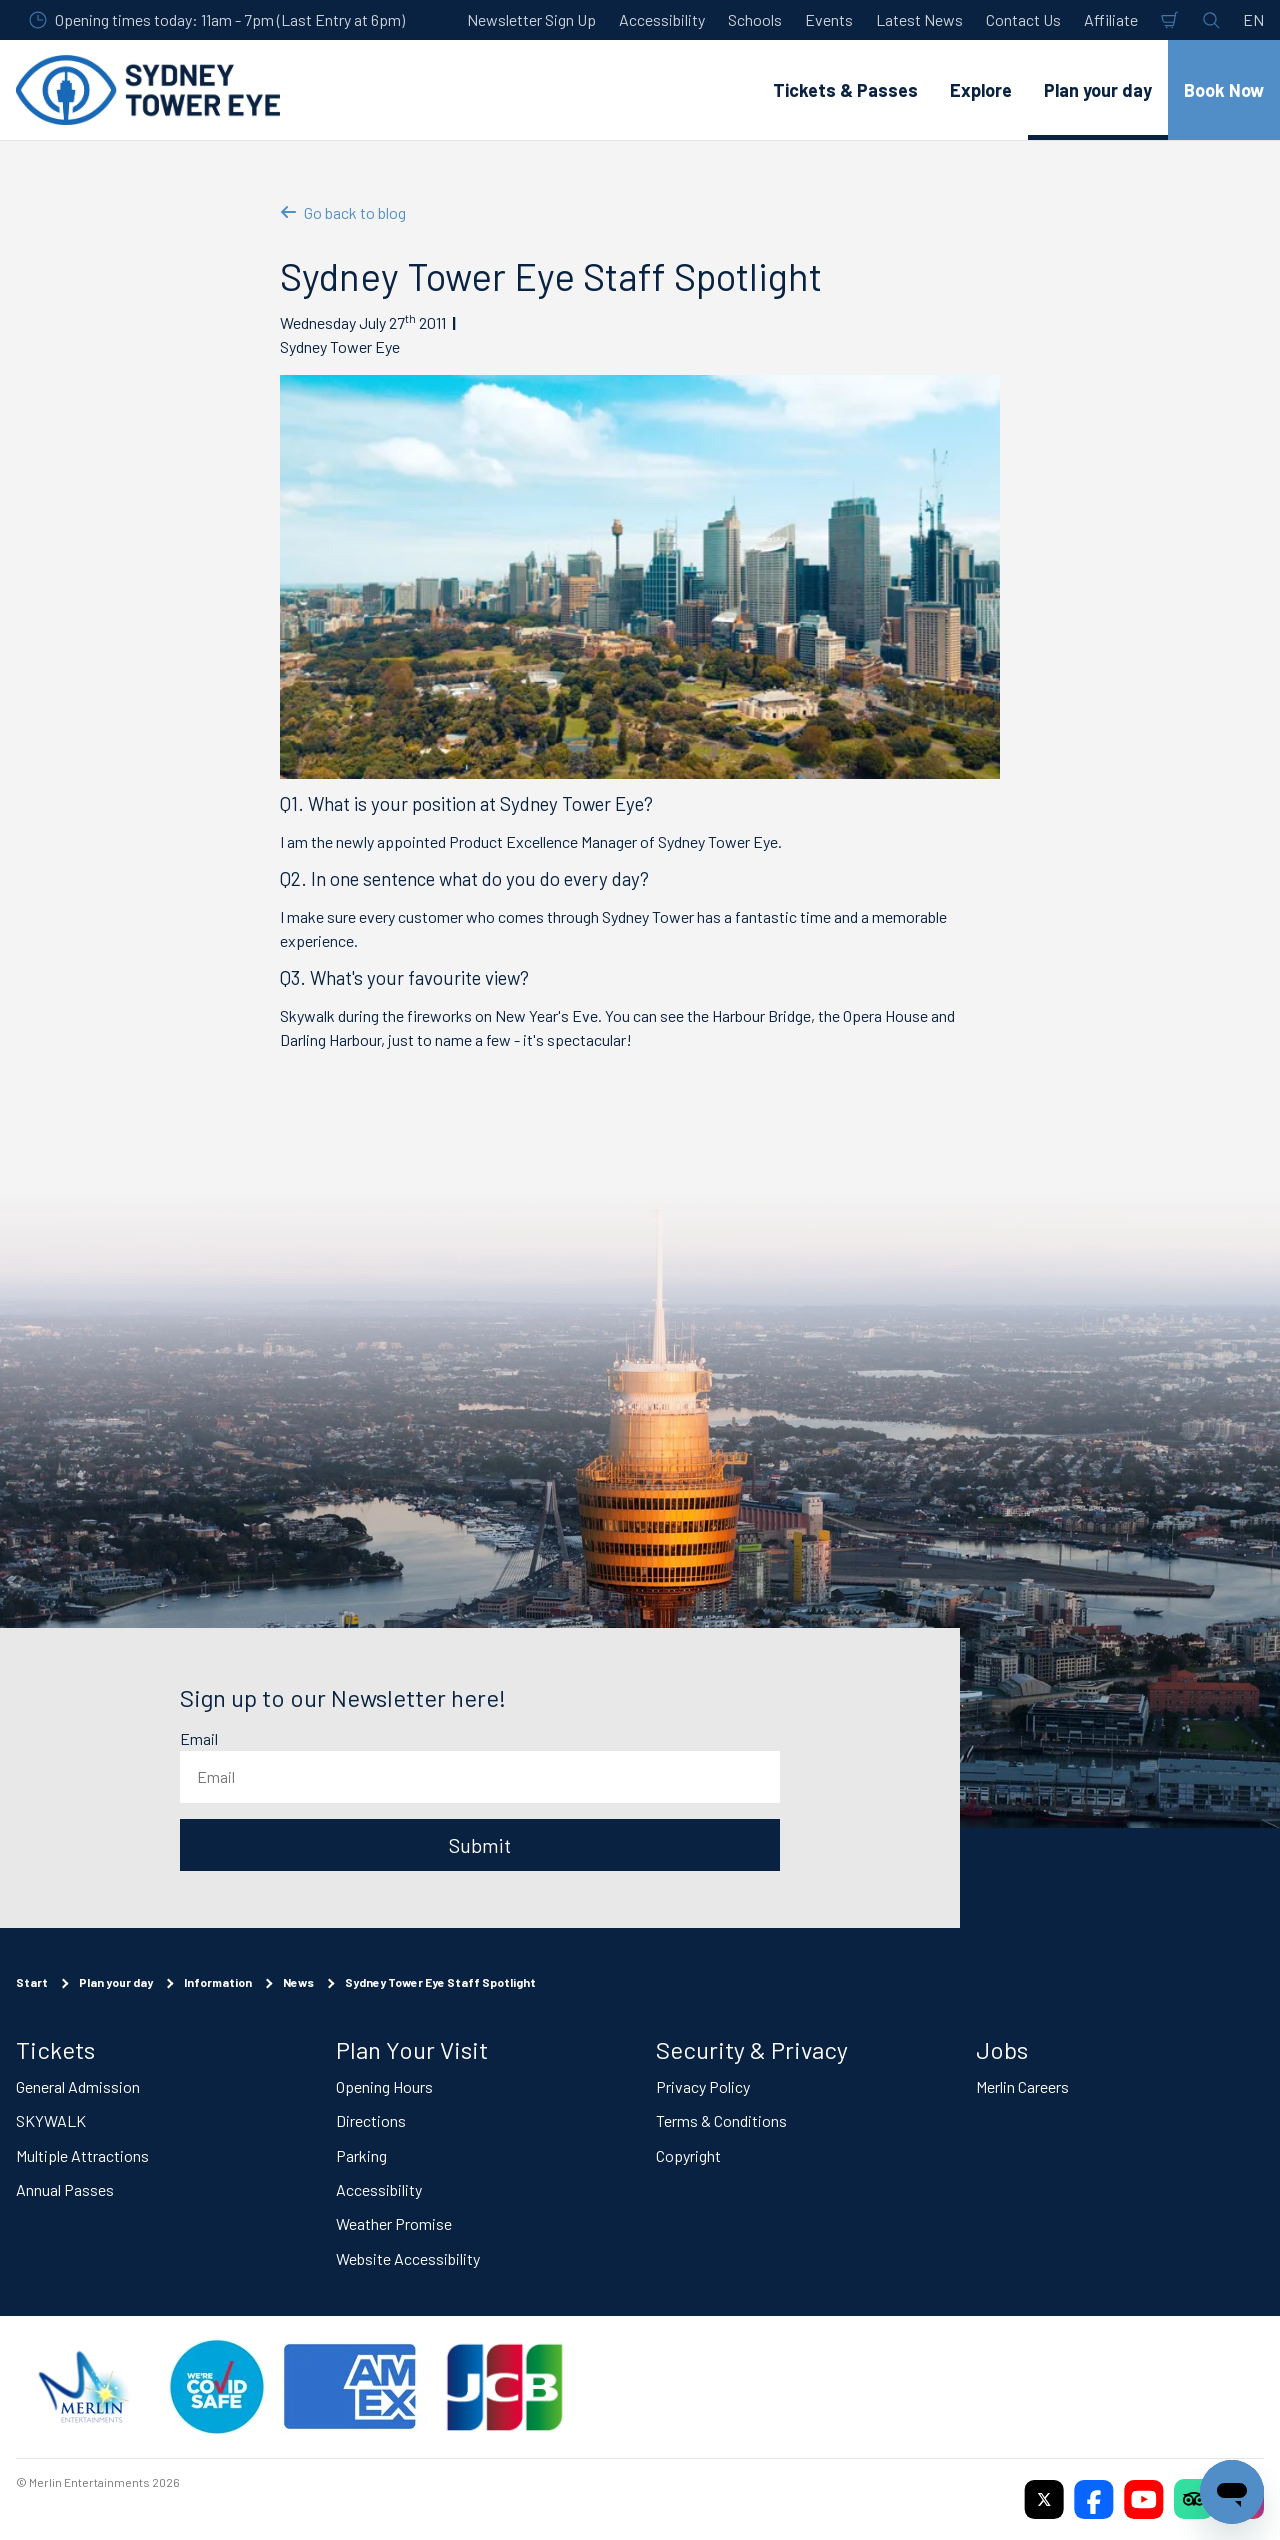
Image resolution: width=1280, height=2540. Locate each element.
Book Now (1224, 90)
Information (218, 1982)
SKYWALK (51, 2120)
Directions (371, 2120)
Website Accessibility (408, 2257)
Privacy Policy (703, 2085)
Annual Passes (65, 2189)
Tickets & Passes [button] (845, 90)
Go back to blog (343, 212)
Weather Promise (394, 2223)
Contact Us (1023, 19)
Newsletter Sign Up (531, 19)
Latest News (919, 19)
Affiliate (1111, 19)
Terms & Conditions (721, 2120)
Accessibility (662, 19)
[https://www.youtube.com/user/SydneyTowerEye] (1144, 2499)
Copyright (688, 2154)
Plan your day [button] (1098, 90)
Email (199, 1738)
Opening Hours (384, 2085)
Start (32, 1982)
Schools (755, 19)
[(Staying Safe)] (217, 2387)
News (298, 1982)
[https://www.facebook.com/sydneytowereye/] (1094, 2499)
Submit (480, 1845)
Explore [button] (981, 90)
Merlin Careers (1022, 2085)
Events (829, 19)
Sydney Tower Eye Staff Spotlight (440, 1982)
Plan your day (116, 1982)
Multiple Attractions (82, 2154)
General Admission (78, 2085)
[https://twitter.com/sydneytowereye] (1044, 2499)
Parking (361, 2154)
